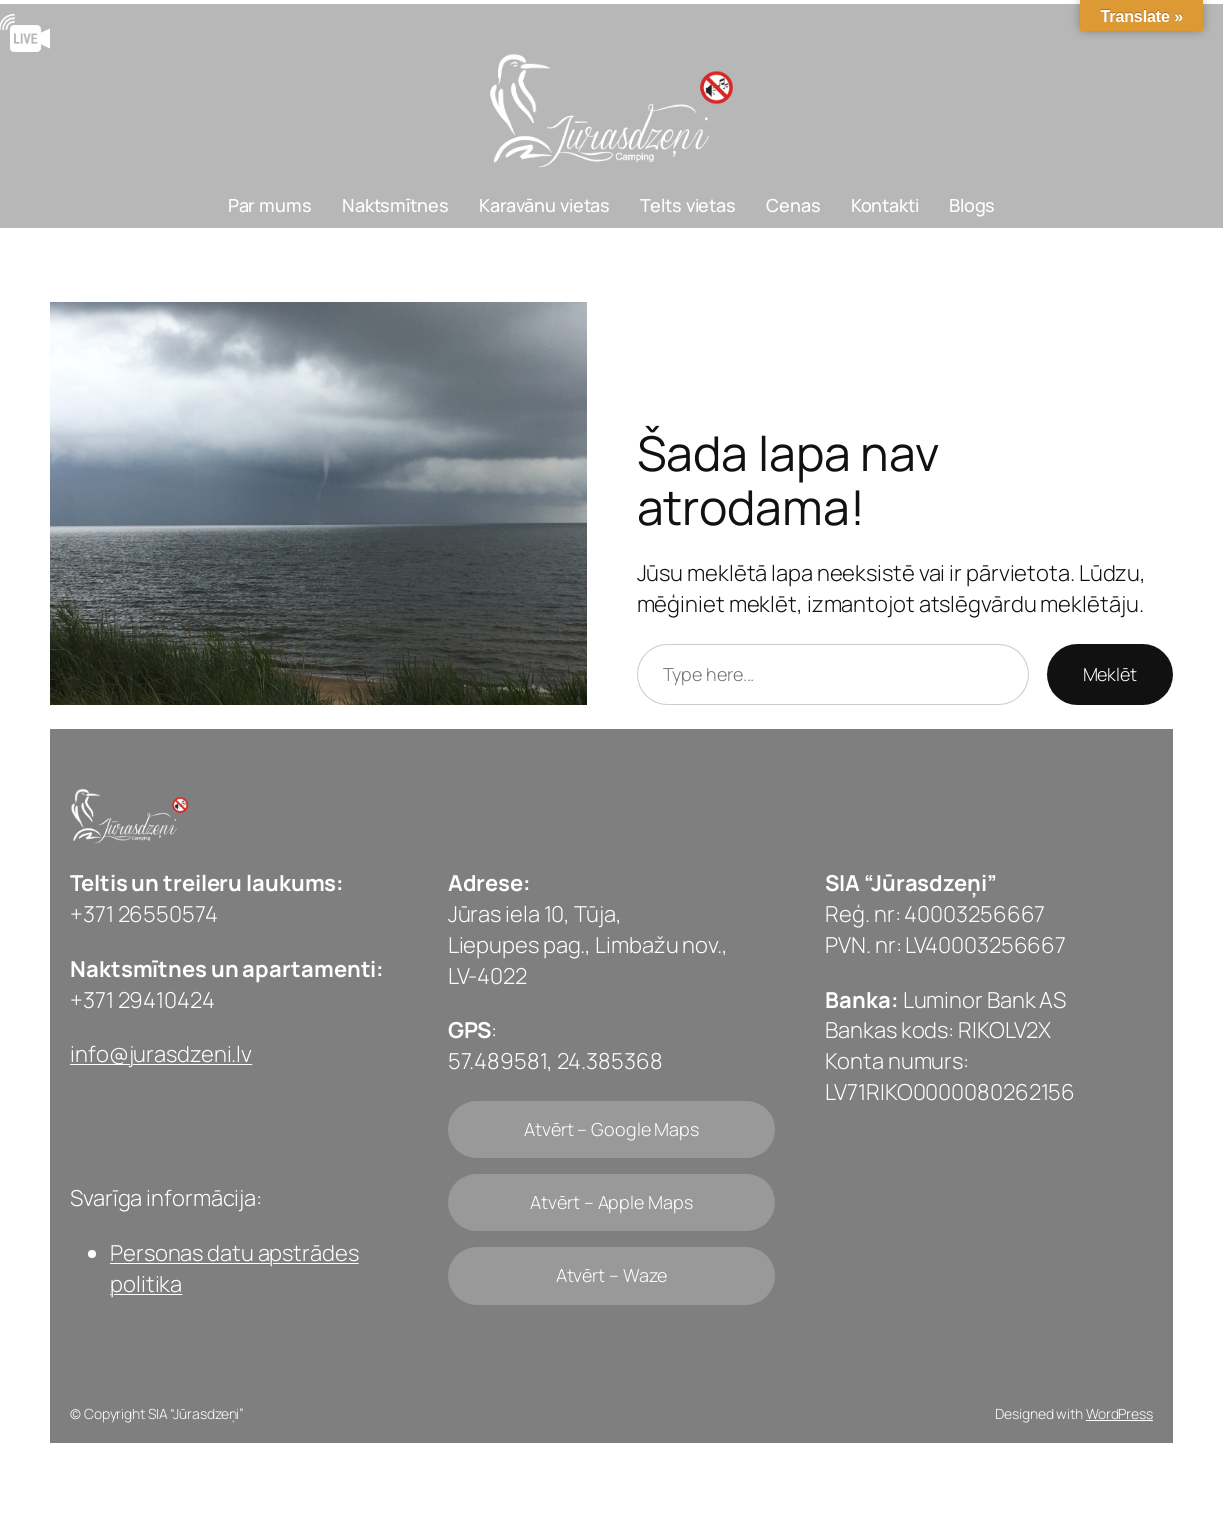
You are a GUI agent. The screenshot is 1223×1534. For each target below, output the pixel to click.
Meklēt (1110, 674)
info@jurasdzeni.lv (161, 1054)
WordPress (1119, 1413)
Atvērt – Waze (612, 1275)
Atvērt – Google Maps (611, 1129)
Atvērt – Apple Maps (611, 1202)
